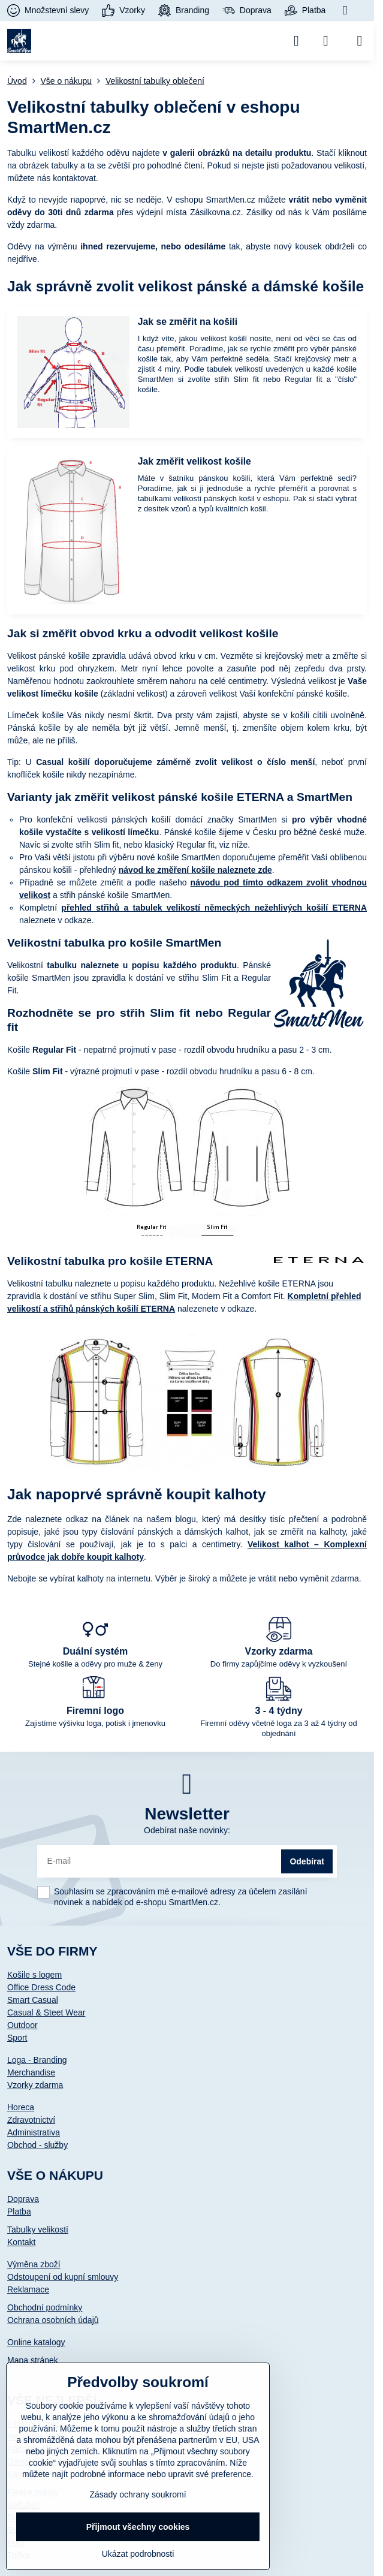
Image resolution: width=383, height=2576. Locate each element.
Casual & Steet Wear (46, 2012)
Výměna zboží (34, 2264)
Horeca (20, 2107)
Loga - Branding (37, 2060)
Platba (19, 2211)
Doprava (23, 2199)
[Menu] (359, 41)
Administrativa (33, 2132)
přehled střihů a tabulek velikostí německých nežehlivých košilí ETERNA (214, 907)
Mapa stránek (32, 2360)
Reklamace (28, 2289)
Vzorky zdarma (35, 2085)
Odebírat (306, 1861)
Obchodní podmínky (44, 2307)
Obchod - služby (37, 2145)
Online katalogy (36, 2342)
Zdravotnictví (31, 2120)
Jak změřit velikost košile (194, 461)
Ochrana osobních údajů (53, 2320)
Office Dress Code (41, 1987)
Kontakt (21, 2242)
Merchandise (31, 2072)
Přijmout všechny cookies (138, 2527)
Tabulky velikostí (37, 2229)
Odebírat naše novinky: (187, 1830)
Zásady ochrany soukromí (137, 2494)
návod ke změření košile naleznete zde (195, 870)
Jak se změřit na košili (187, 322)
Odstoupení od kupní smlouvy (62, 2277)
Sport (17, 2037)
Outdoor (22, 2025)
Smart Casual (32, 2000)
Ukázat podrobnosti (138, 2554)
